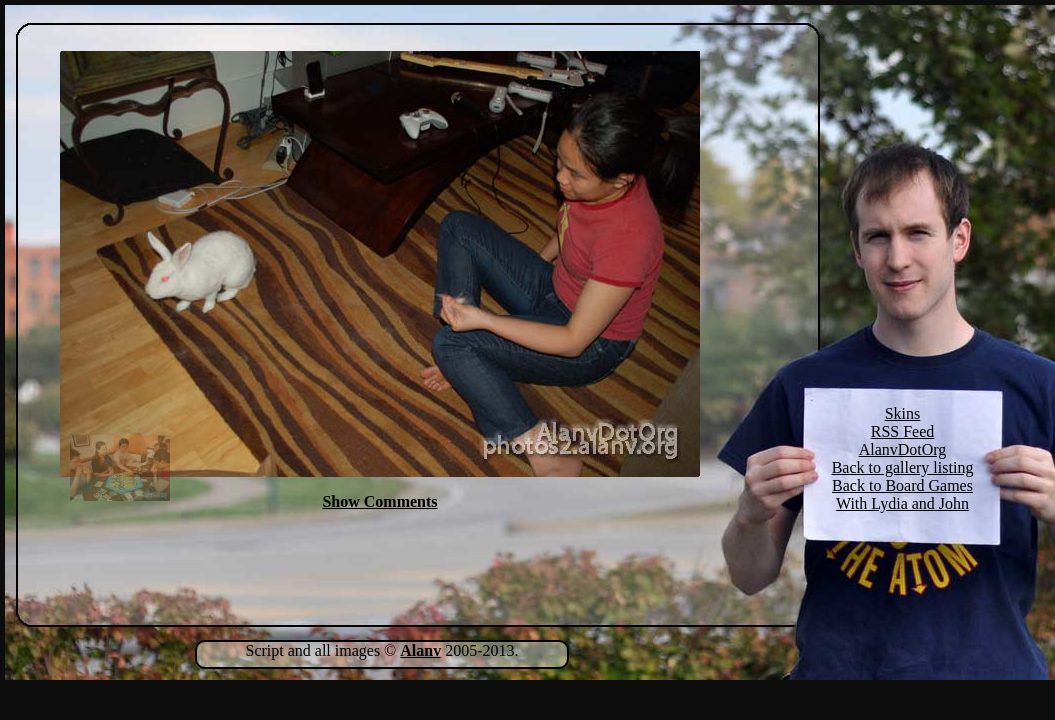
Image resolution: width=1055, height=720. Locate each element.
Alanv (420, 650)
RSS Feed (903, 431)
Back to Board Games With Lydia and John (902, 494)
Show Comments (379, 501)
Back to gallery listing (903, 467)
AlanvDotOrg (903, 449)
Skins (903, 413)
